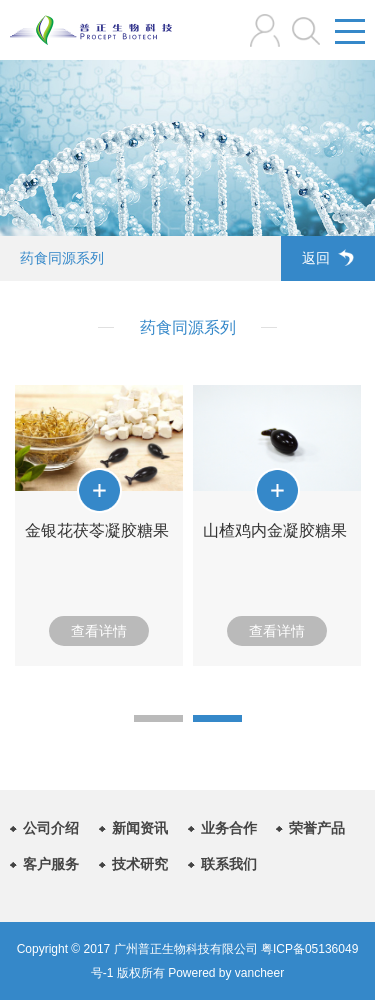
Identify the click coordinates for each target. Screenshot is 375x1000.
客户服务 (51, 864)
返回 (328, 257)
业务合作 (229, 828)
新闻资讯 (140, 828)
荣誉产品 (317, 828)
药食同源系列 (62, 258)
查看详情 (99, 631)
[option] (99, 525)
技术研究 (140, 864)
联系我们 (229, 864)
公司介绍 (51, 828)
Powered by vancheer (224, 973)
